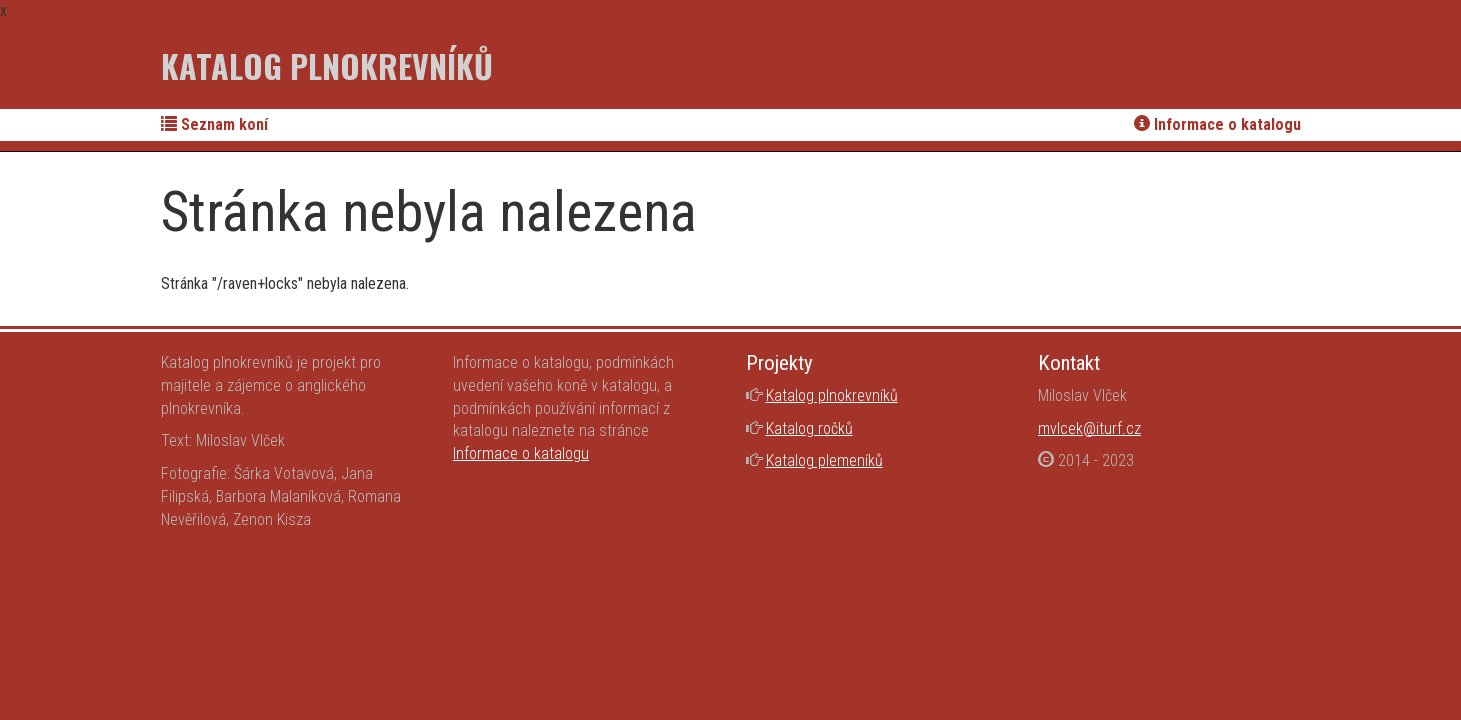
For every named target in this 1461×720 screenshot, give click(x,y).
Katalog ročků (809, 428)
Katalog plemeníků (824, 460)
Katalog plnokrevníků (327, 65)
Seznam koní (214, 124)
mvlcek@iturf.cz (1089, 428)
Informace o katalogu (1217, 124)
